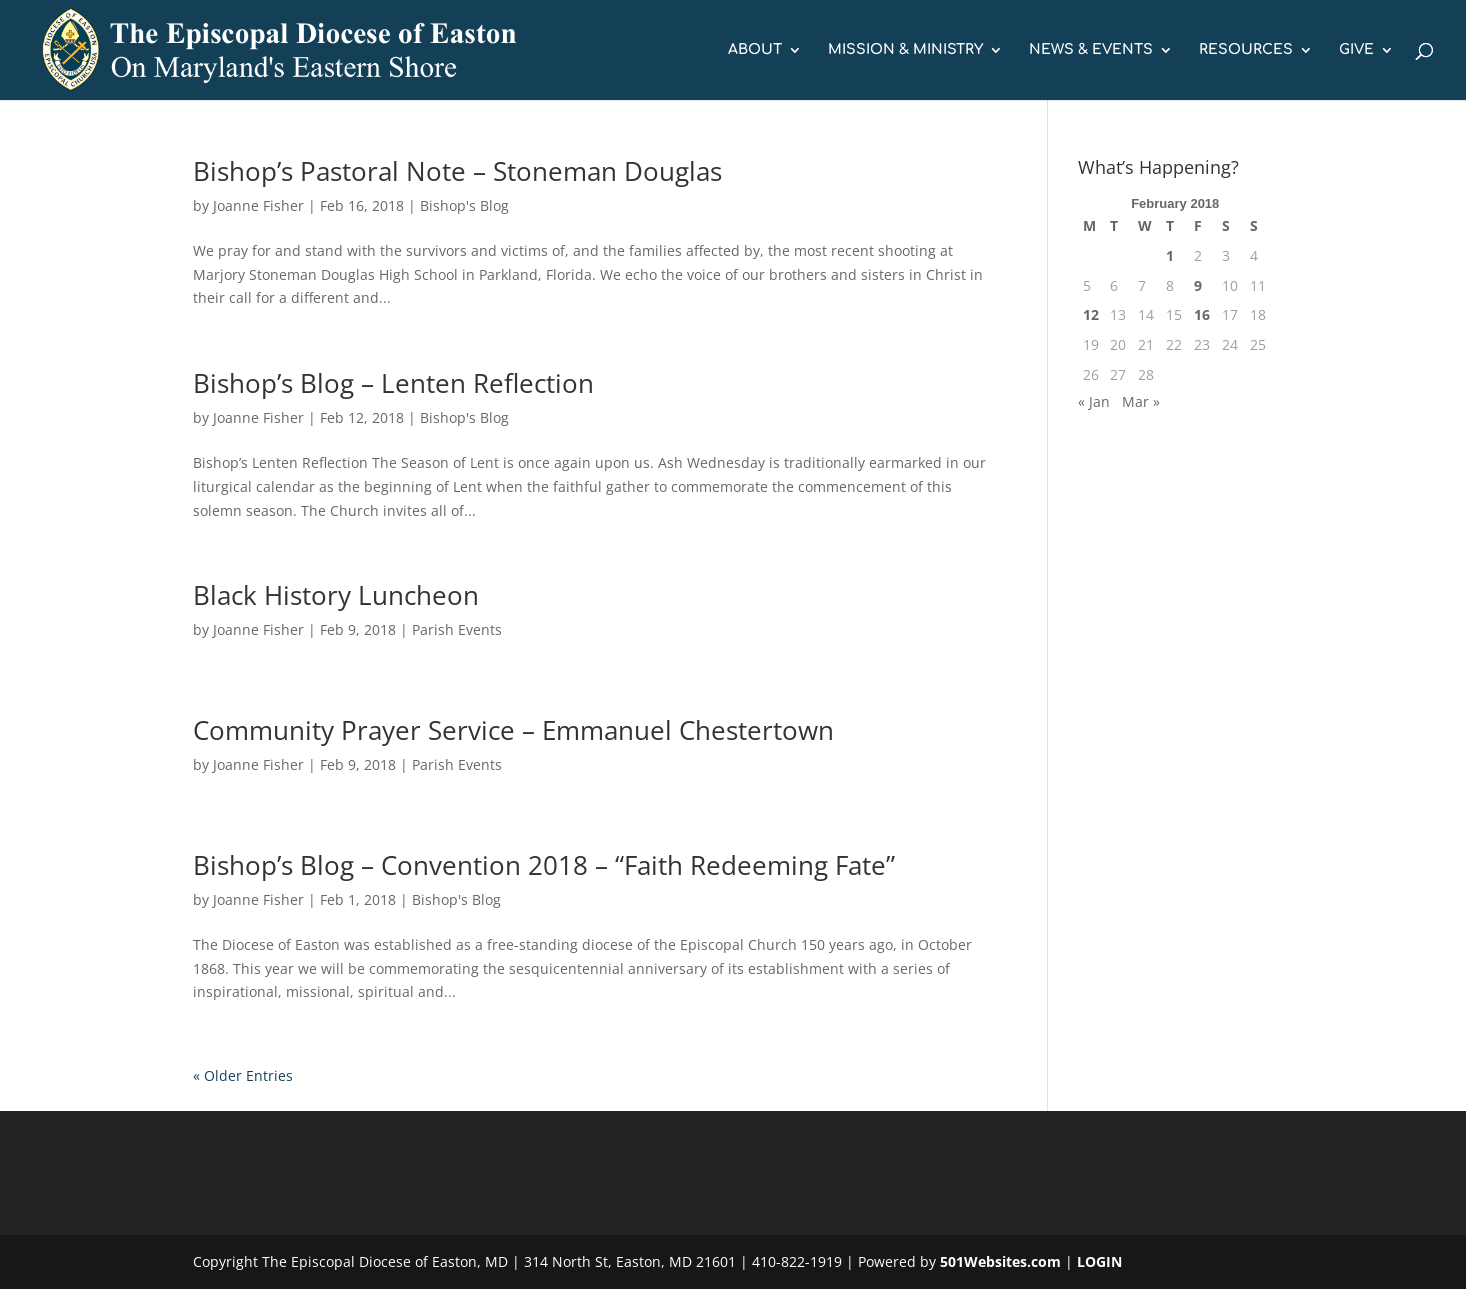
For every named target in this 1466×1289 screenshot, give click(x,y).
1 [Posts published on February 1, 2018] (1170, 255)
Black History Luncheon (336, 595)
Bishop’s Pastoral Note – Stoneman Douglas (457, 171)
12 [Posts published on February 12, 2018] (1091, 314)
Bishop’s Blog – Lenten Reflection (393, 383)
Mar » (1141, 401)
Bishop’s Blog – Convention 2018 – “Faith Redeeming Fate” (544, 865)
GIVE (1356, 50)
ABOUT (755, 50)
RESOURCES (1246, 50)
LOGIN (1099, 1261)
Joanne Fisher (258, 205)
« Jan (1094, 401)
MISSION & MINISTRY (905, 50)
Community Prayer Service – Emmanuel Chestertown (513, 730)
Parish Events (457, 629)
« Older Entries (243, 1075)
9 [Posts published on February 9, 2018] (1198, 285)
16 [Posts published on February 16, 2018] (1202, 314)
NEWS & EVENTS (1091, 50)
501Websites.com (1000, 1261)
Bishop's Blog (464, 205)
